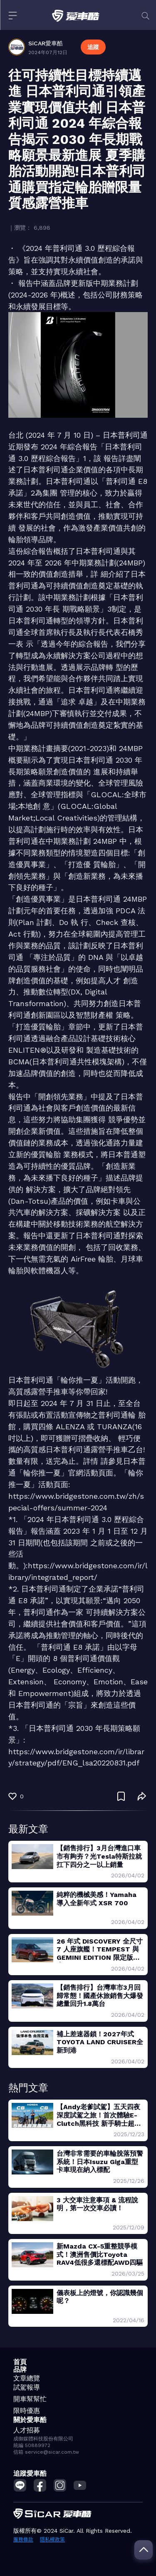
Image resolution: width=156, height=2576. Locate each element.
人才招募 (26, 2430)
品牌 (20, 2369)
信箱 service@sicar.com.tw (46, 2452)
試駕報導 (26, 2387)
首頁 (20, 2362)
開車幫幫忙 (30, 2399)
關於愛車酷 (30, 2420)
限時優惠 (26, 2411)
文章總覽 (26, 2378)
